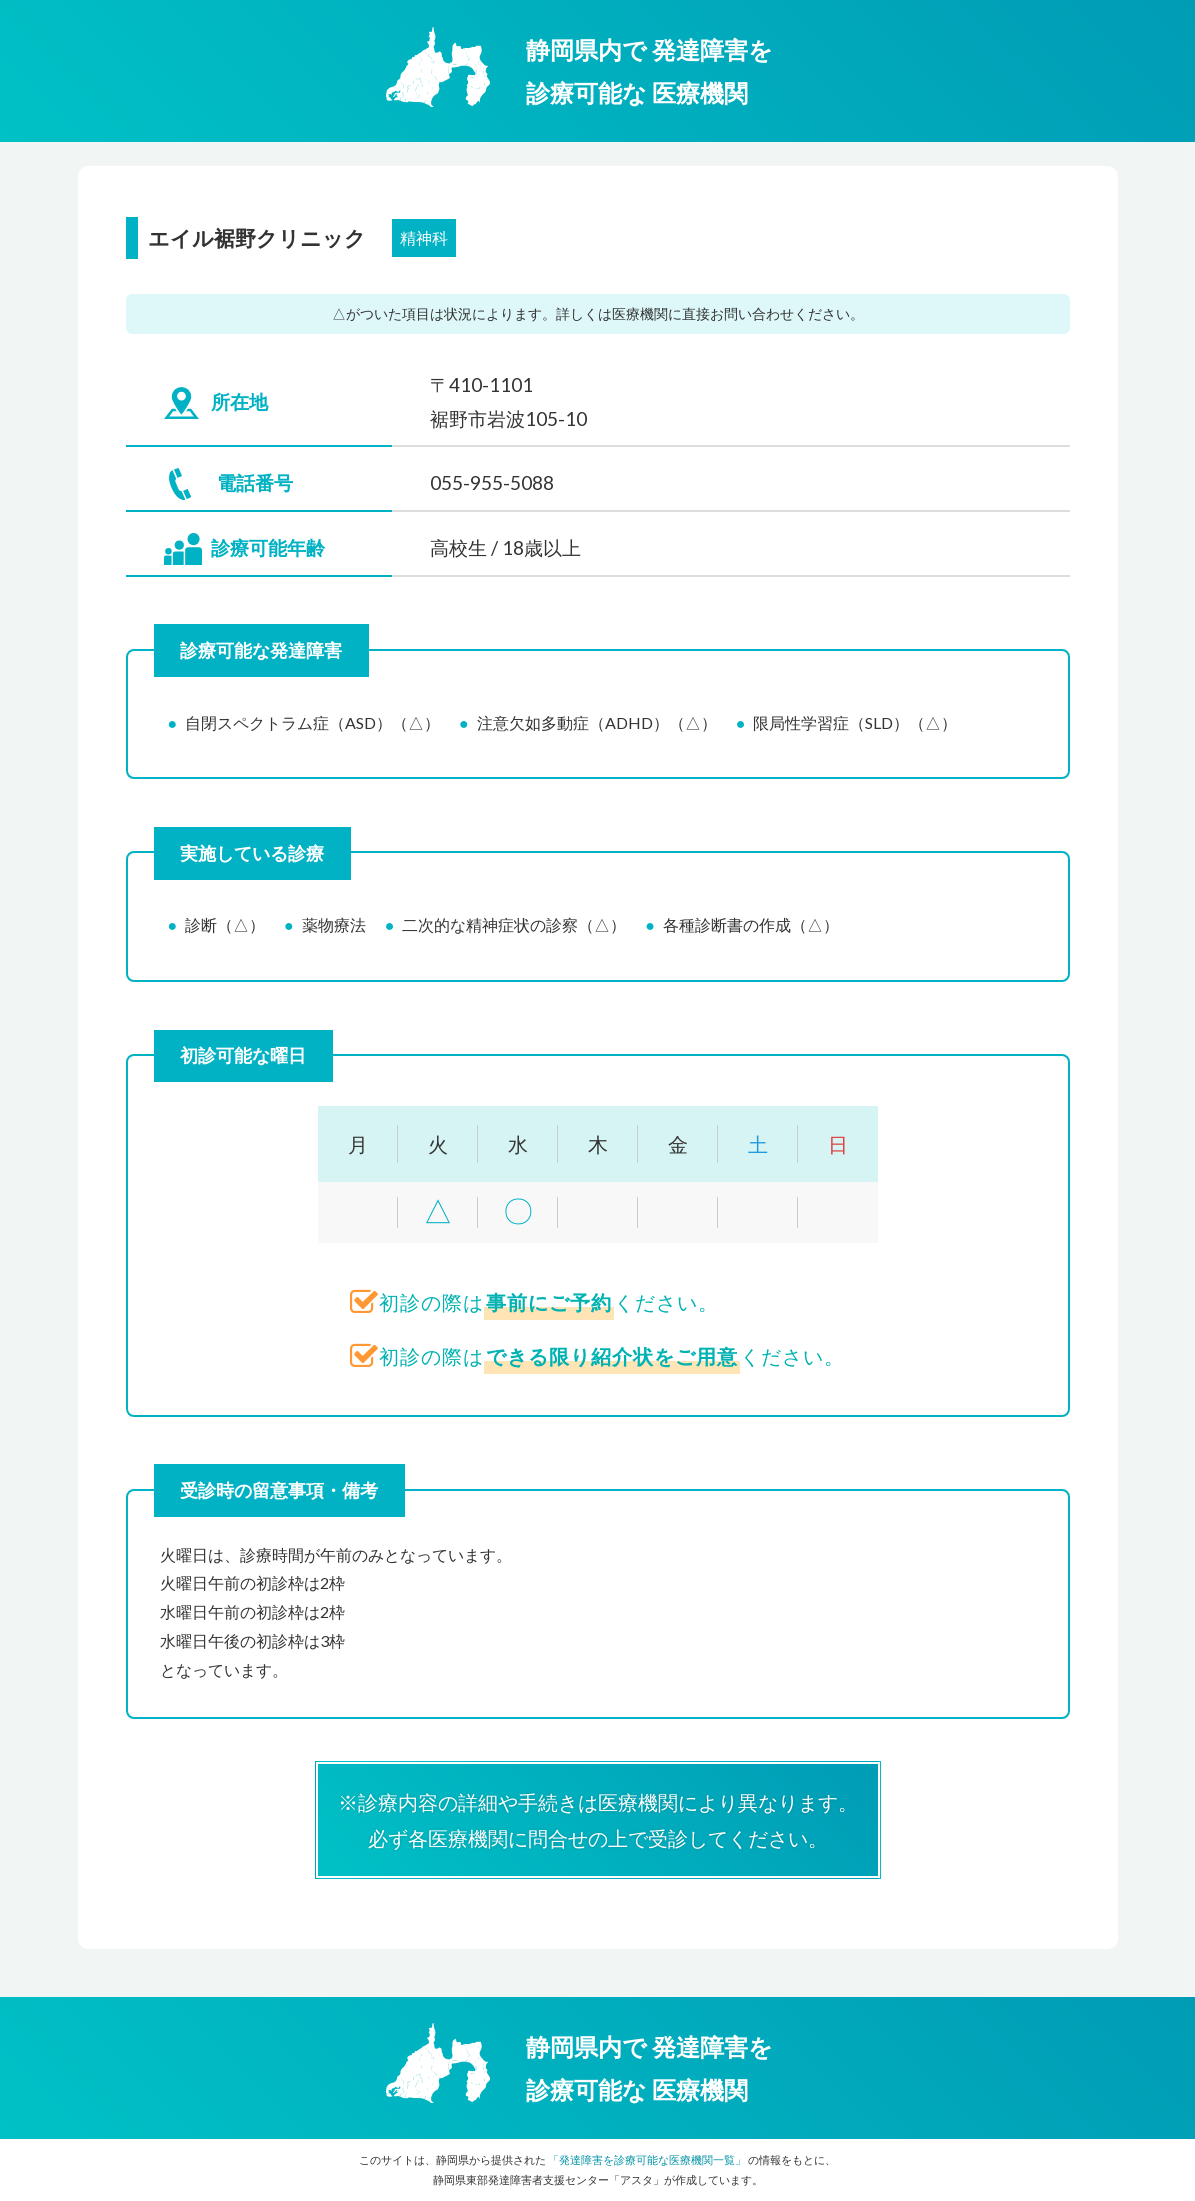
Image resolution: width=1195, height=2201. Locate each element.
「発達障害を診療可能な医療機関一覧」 (647, 2159)
